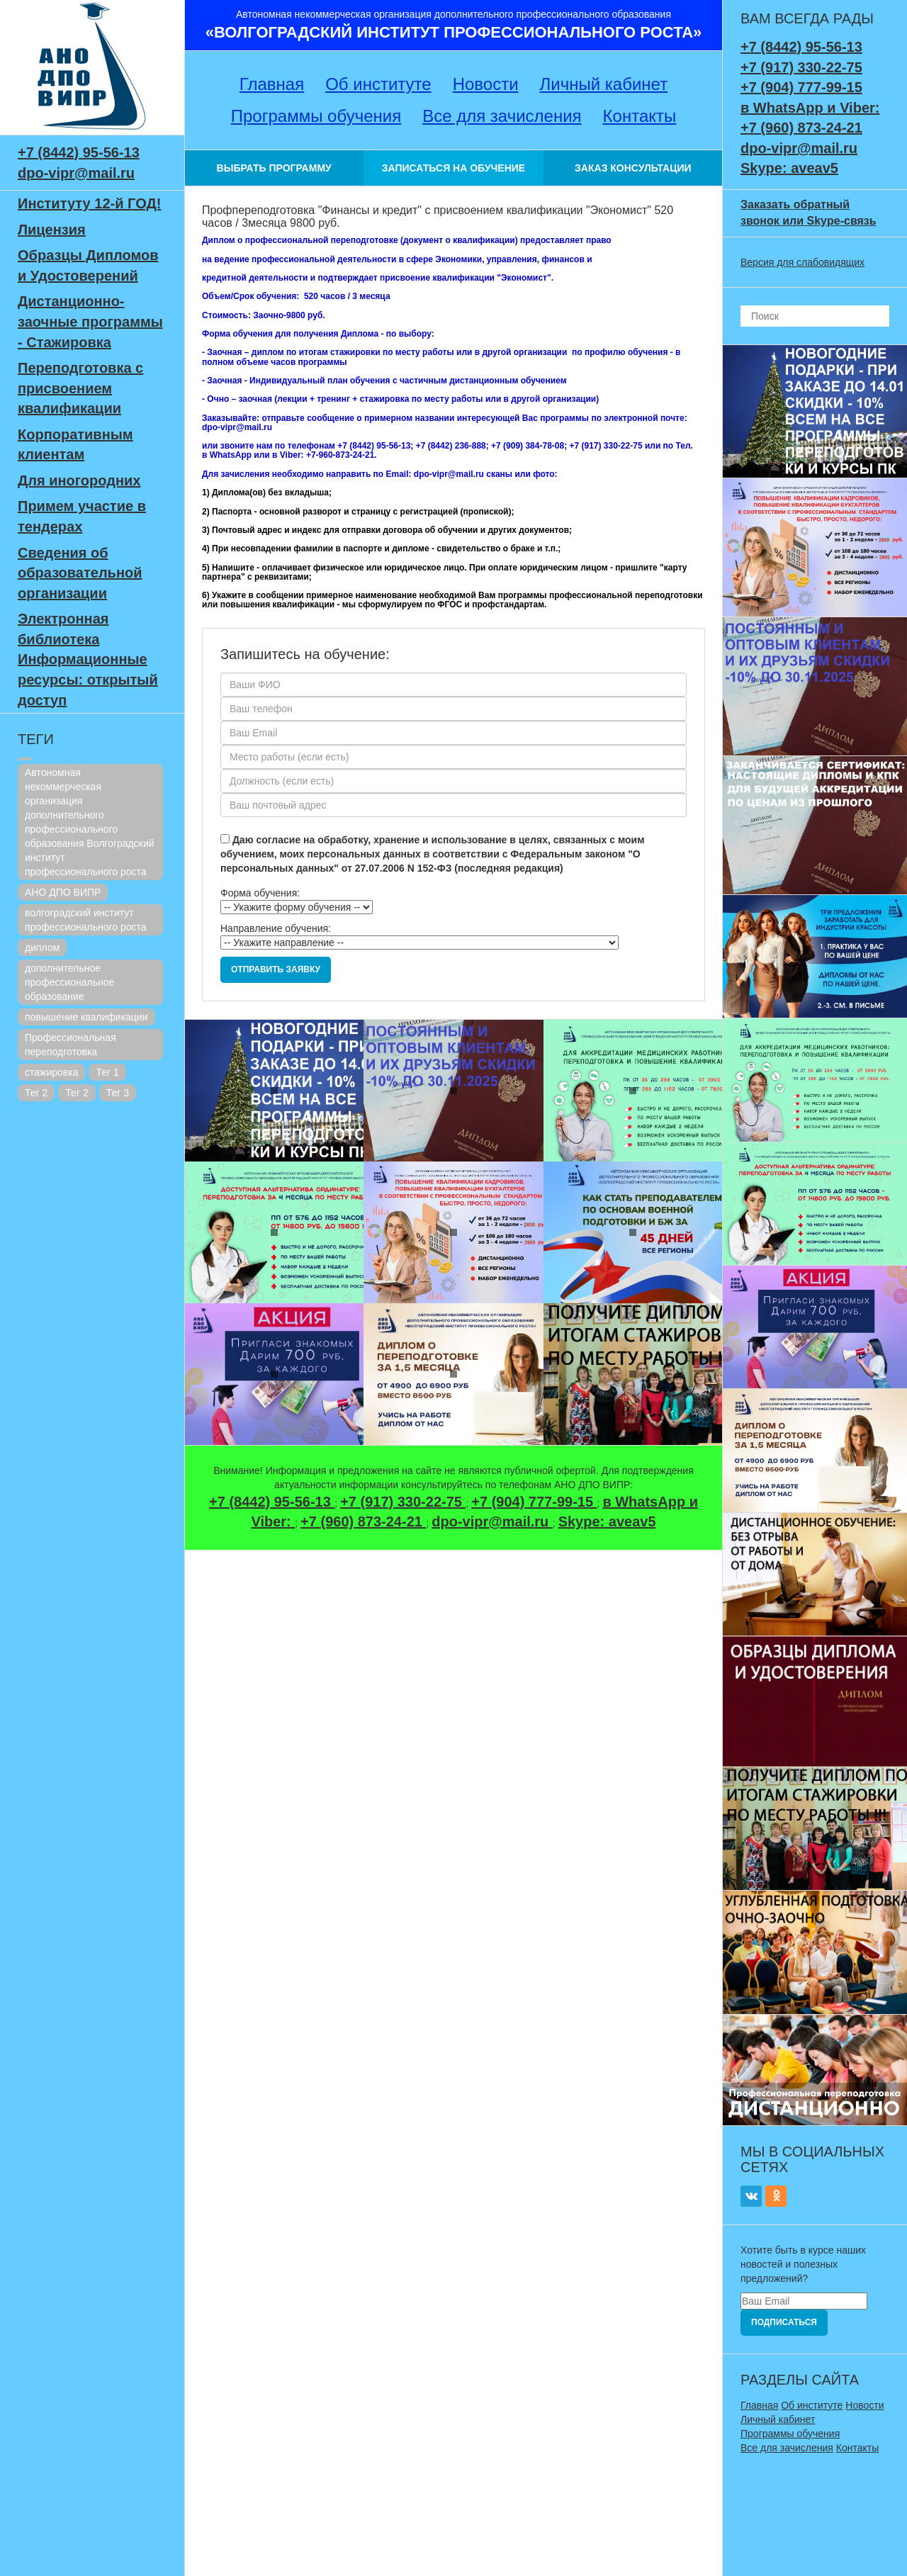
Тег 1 (107, 1072)
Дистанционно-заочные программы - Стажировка (90, 321)
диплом (42, 947)
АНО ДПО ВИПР (63, 892)
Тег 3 (117, 1092)
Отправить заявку (275, 969)
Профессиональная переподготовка (70, 1044)
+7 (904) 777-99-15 (534, 1501)
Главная (272, 84)
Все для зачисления (501, 115)
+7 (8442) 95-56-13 (79, 152)
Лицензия (52, 229)
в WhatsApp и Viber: (809, 108)
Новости (486, 84)
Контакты (640, 115)
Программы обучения (316, 115)
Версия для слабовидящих (802, 262)
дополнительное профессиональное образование (69, 982)
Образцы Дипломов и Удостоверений (88, 265)
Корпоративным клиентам (75, 445)
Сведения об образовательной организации (80, 573)
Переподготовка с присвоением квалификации (80, 388)
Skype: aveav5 (607, 1521)
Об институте (378, 84)
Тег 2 (36, 1092)
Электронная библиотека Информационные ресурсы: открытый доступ (88, 659)
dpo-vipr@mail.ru (76, 173)
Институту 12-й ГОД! (89, 203)
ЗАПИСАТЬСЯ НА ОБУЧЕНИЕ (453, 168)
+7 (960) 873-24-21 (363, 1521)
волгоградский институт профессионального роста (86, 920)
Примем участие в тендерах (82, 516)
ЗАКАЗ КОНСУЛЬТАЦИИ (633, 168)
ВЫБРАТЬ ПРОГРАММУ (274, 168)
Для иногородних (79, 480)
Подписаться (784, 2322)
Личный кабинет (604, 84)
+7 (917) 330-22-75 (403, 1501)
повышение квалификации (86, 1017)
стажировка (51, 1072)
